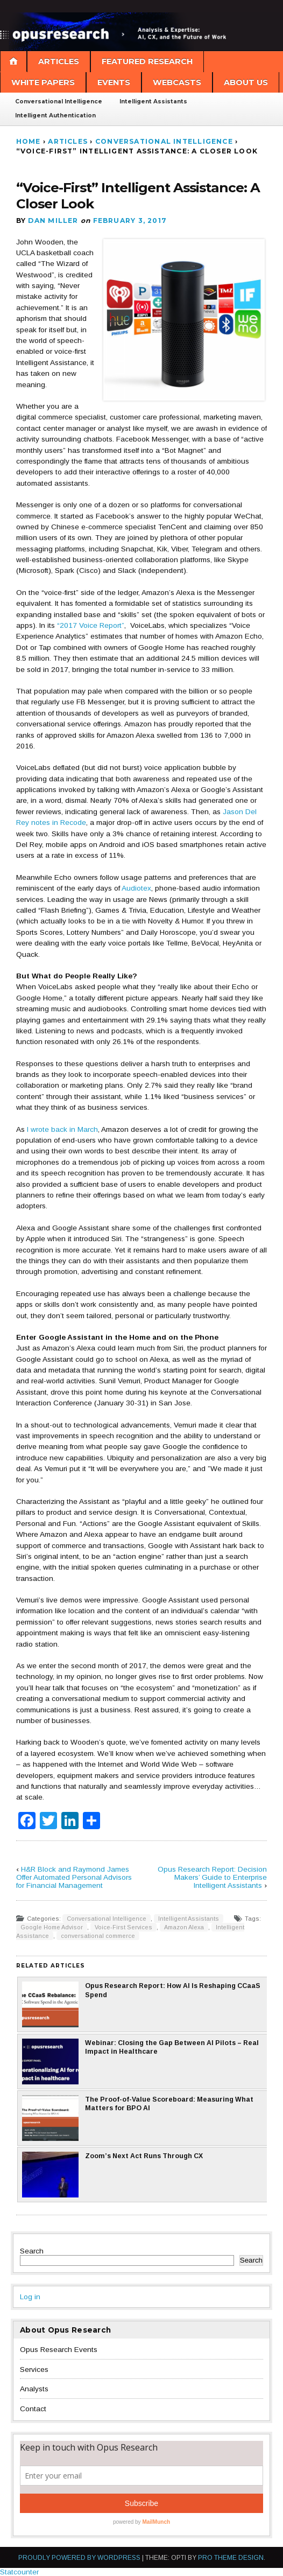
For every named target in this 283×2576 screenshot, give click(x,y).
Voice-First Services (123, 1927)
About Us (246, 82)
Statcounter (19, 2572)
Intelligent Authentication (55, 115)
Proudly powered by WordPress (79, 2557)
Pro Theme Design (231, 2557)
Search (32, 2251)
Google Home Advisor (51, 1927)
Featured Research (147, 61)
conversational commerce (98, 1936)
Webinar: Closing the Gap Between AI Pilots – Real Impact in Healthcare (140, 2061)
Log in (30, 2297)
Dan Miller (53, 220)
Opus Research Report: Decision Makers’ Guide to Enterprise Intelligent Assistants (212, 1877)
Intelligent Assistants (153, 101)
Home (28, 141)
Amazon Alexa (184, 1927)
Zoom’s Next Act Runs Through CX (112, 2174)
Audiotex (136, 888)
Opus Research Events (58, 2350)
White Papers (43, 82)
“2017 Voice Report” (90, 625)
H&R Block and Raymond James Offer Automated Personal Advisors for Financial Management (74, 1877)
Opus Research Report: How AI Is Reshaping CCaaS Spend (141, 2004)
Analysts (34, 2389)
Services (34, 2369)
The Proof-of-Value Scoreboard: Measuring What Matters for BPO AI (137, 2118)
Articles (58, 61)
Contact (33, 2409)
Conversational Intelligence (58, 101)
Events (113, 82)
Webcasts (177, 82)
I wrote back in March (62, 1129)
